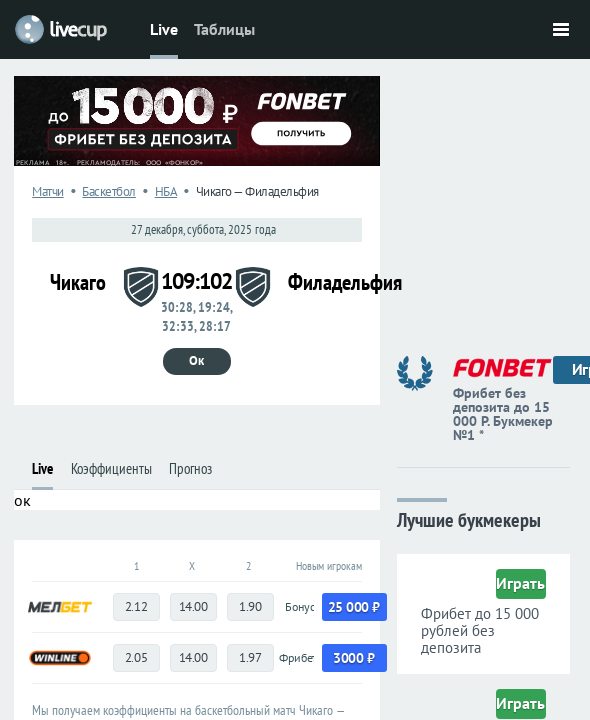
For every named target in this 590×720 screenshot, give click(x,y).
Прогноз (190, 468)
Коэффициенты (111, 468)
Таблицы (224, 29)
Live (164, 29)
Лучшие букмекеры (469, 518)
